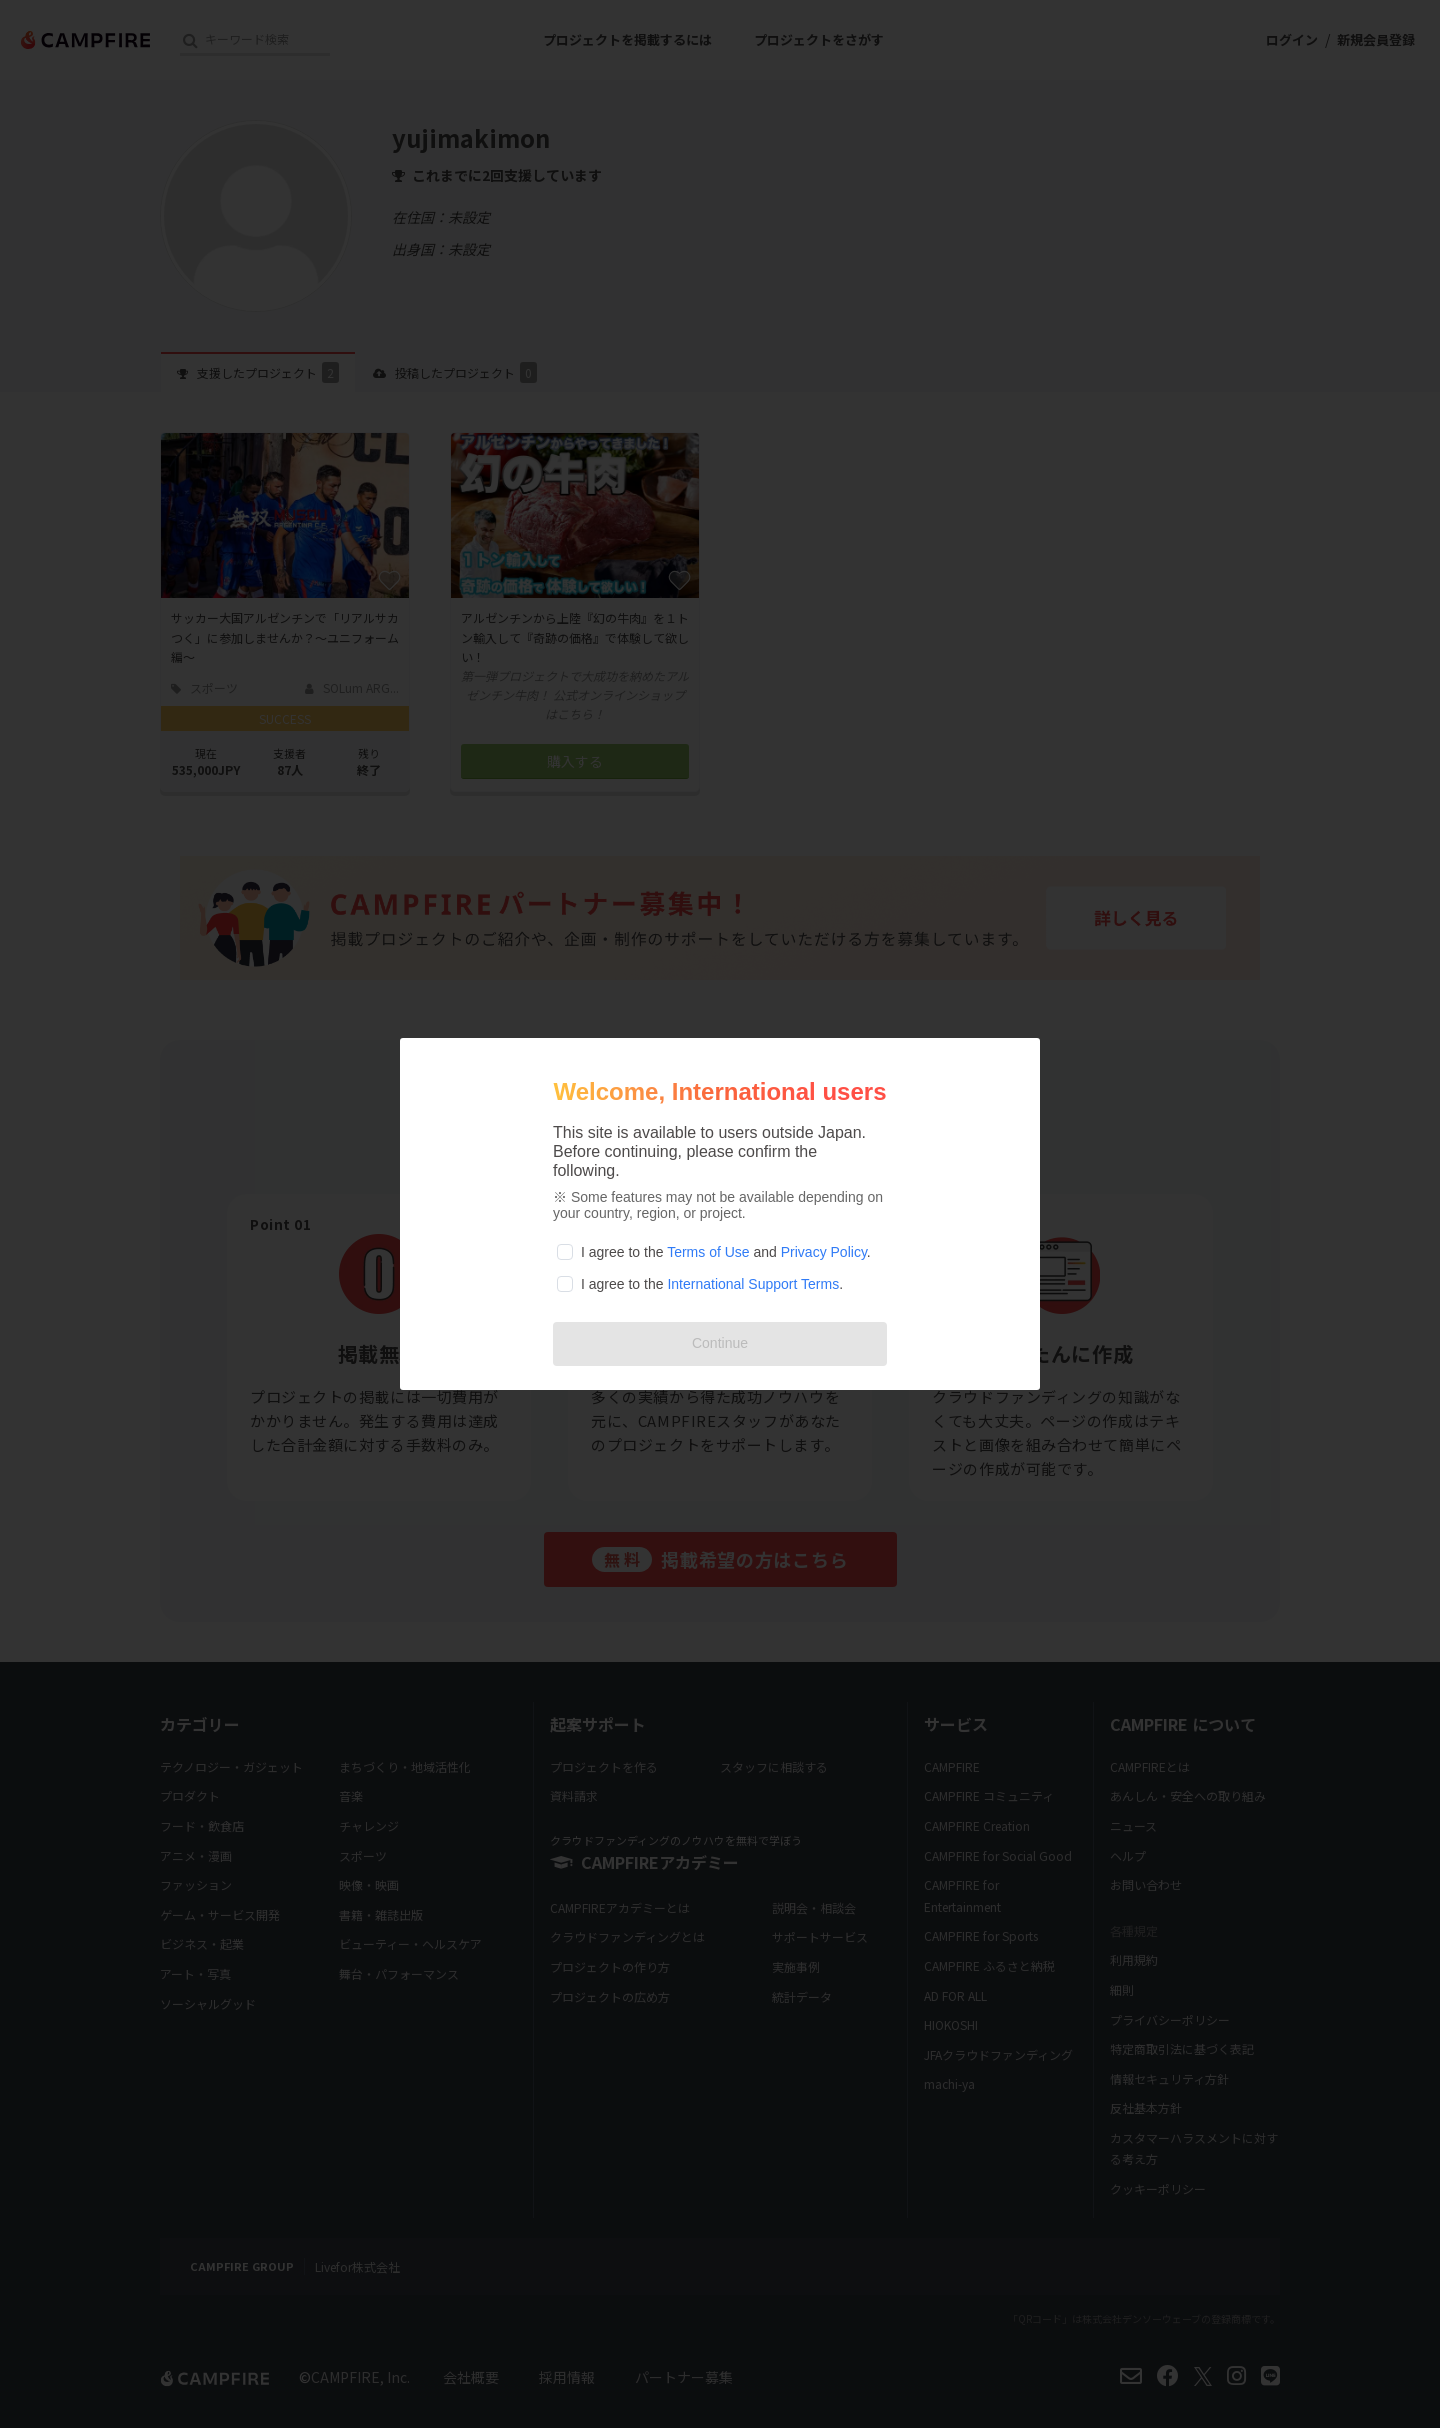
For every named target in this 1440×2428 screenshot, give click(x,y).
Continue (720, 1343)
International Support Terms (753, 1284)
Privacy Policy (824, 1252)
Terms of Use (708, 1252)
